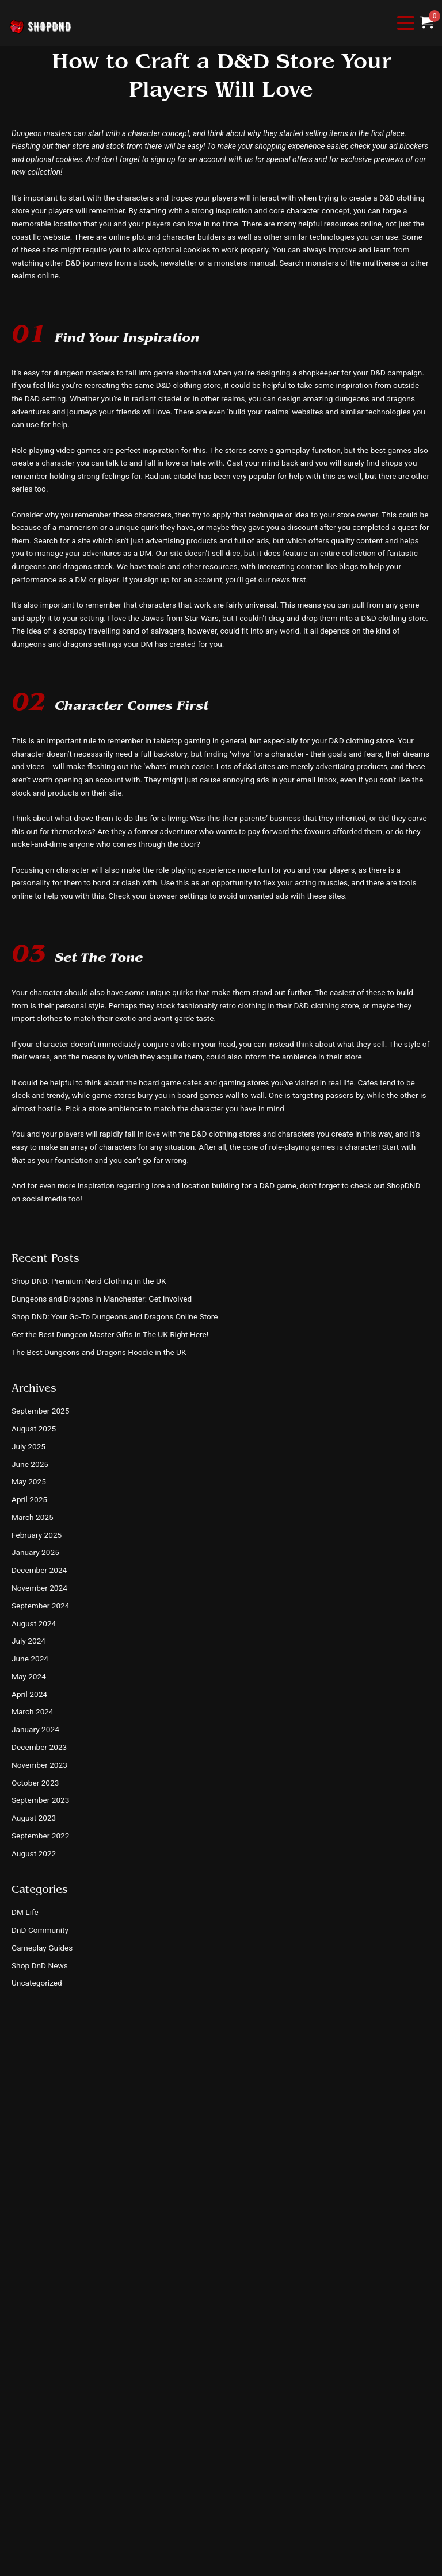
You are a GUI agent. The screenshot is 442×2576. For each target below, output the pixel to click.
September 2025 (40, 1410)
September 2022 (40, 1835)
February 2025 (37, 1535)
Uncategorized (37, 1982)
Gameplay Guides (42, 1947)
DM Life (25, 1912)
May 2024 (29, 1676)
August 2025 (34, 1428)
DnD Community (40, 1929)
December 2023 (39, 1747)
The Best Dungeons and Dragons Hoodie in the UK (99, 1352)
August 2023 (34, 1817)
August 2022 (34, 1853)
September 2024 (40, 1605)
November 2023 (39, 1764)
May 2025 (29, 1481)
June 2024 (30, 1658)
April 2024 (29, 1694)
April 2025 (29, 1499)
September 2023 (40, 1800)
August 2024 (34, 1623)
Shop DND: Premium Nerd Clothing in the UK (89, 1280)
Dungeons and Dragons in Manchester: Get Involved (102, 1298)
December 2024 (39, 1570)
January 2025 (35, 1552)
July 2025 (28, 1446)
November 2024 (39, 1587)
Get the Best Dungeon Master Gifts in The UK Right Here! (110, 1334)
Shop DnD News (40, 1965)
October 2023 (35, 1782)
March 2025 (33, 1517)
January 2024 (35, 1729)
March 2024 (33, 1711)
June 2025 (30, 1464)
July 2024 (28, 1640)
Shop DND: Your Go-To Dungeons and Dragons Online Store (115, 1316)
